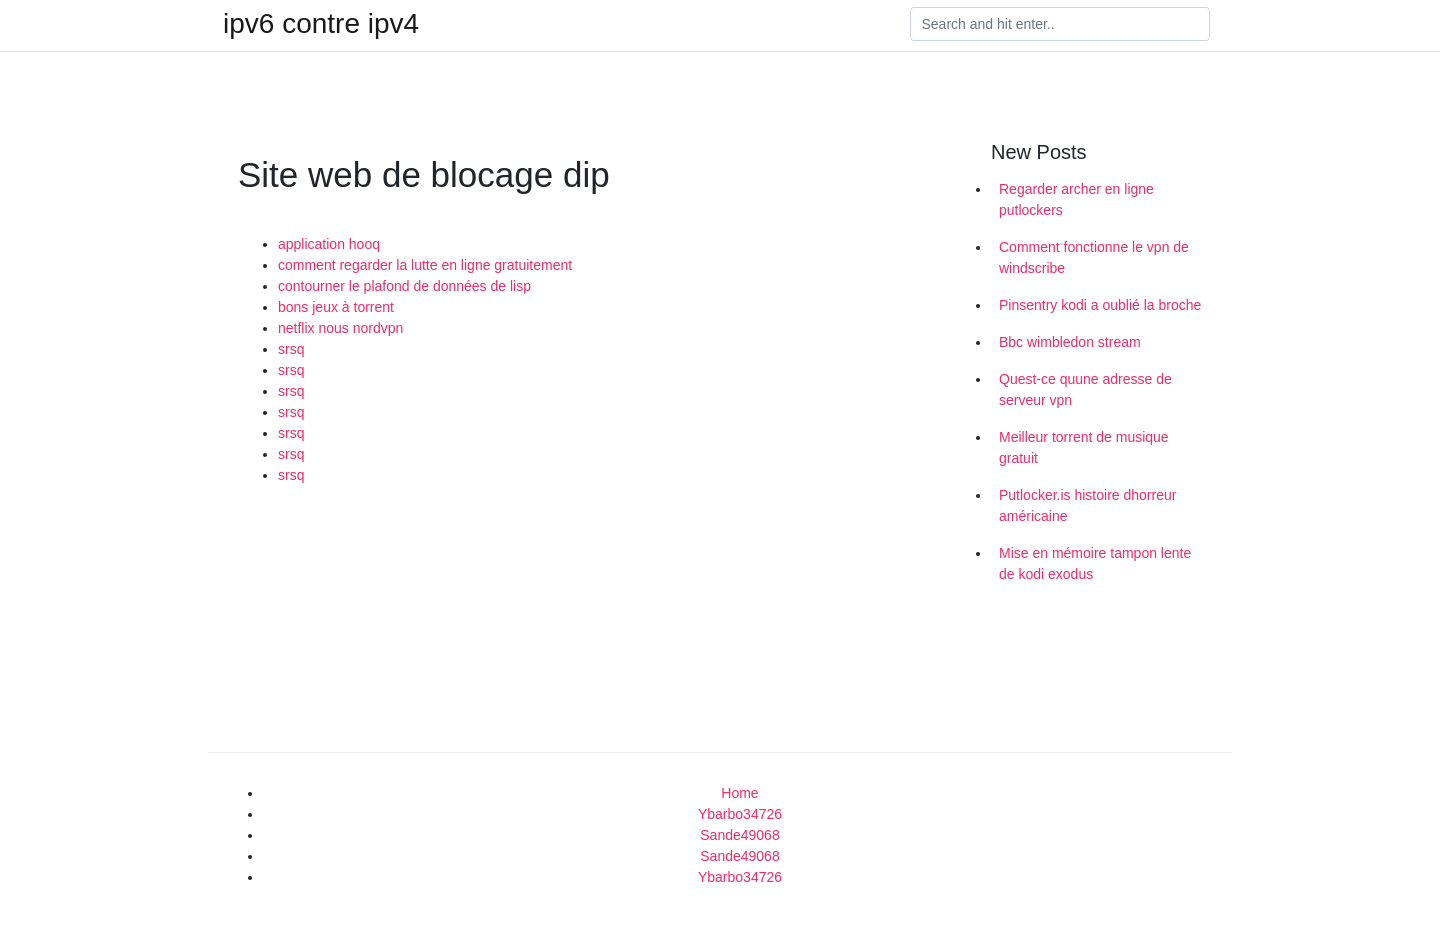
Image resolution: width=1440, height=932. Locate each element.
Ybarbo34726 (740, 814)
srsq (291, 349)
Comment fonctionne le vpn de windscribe (1094, 257)
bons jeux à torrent (336, 307)
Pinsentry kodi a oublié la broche (1100, 305)
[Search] (1060, 24)
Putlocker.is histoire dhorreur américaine (1087, 505)
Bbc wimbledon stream (1070, 342)
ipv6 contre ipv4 (321, 24)
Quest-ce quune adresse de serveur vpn (1085, 389)
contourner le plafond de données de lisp (404, 286)
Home (739, 793)
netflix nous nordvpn (340, 328)
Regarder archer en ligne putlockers (1076, 199)
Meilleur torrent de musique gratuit (1084, 447)
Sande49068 (739, 835)
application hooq (329, 244)
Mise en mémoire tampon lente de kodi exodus (1095, 563)
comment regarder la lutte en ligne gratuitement (425, 265)
